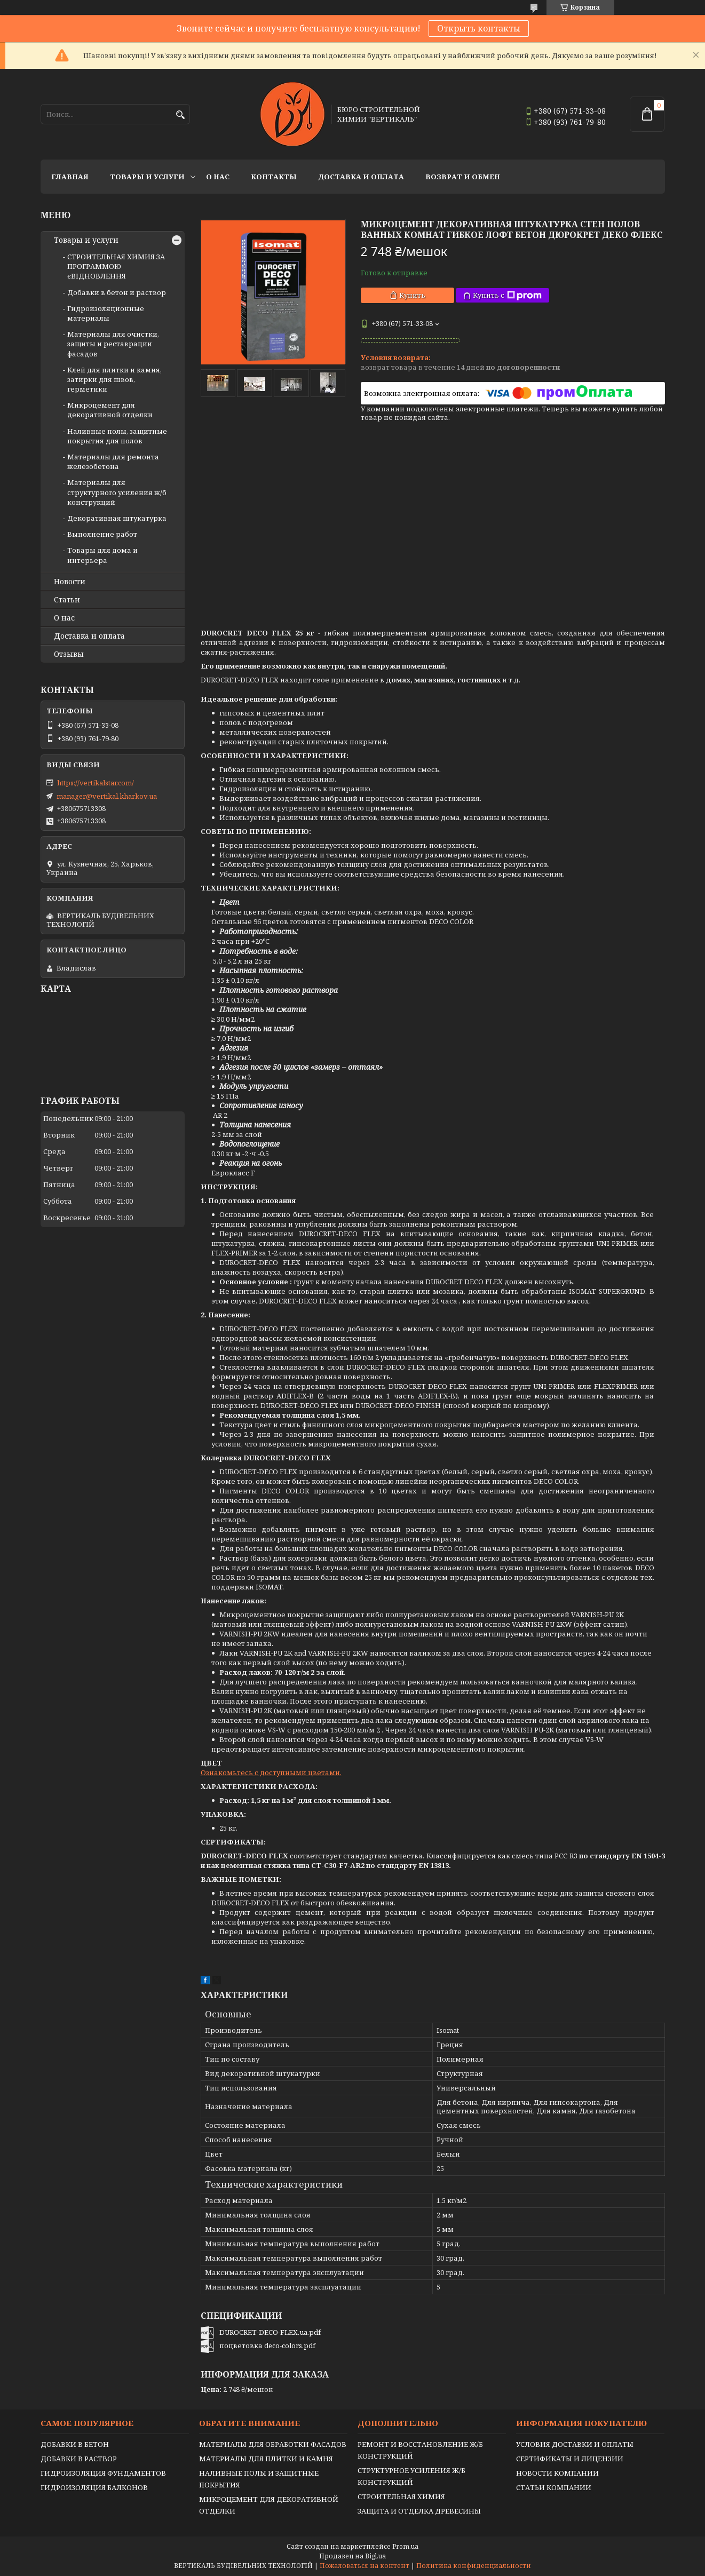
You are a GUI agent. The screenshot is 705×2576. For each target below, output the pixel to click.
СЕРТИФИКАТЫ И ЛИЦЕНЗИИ (569, 2458)
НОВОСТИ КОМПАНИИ (557, 2473)
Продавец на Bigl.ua (352, 2556)
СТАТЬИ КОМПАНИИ (553, 2487)
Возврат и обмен (462, 176)
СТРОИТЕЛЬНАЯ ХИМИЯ (401, 2496)
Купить (412, 295)
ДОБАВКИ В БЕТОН (75, 2444)
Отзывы (69, 654)
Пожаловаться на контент (364, 2565)
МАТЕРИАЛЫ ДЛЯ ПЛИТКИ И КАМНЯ (266, 2458)
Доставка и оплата (361, 176)
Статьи (67, 600)
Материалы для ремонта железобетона (113, 461)
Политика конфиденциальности (473, 2565)
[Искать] (180, 115)
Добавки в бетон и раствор (116, 292)
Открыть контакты (478, 28)
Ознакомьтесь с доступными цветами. (271, 1772)
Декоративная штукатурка (117, 518)
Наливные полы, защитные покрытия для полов (117, 436)
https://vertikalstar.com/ (95, 782)
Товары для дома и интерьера (102, 555)
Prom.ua (405, 2546)
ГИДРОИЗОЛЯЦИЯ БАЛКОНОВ (94, 2487)
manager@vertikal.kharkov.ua (107, 796)
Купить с (507, 295)
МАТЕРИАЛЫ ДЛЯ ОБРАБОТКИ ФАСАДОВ (272, 2444)
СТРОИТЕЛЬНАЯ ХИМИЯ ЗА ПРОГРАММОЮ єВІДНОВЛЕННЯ (116, 266)
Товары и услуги (147, 176)
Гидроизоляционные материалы (105, 313)
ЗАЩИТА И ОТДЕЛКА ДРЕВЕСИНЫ (419, 2511)
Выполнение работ (102, 534)
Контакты (274, 176)
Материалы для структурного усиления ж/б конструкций (117, 492)
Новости (69, 581)
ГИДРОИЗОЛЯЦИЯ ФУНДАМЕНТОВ (103, 2473)
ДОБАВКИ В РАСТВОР (79, 2458)
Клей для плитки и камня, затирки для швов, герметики (114, 379)
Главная (70, 176)
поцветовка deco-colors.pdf (267, 2345)
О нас (217, 176)
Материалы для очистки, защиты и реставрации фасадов (113, 343)
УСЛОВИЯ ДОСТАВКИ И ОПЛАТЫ (574, 2444)
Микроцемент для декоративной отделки (110, 409)
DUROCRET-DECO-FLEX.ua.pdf (270, 2332)
